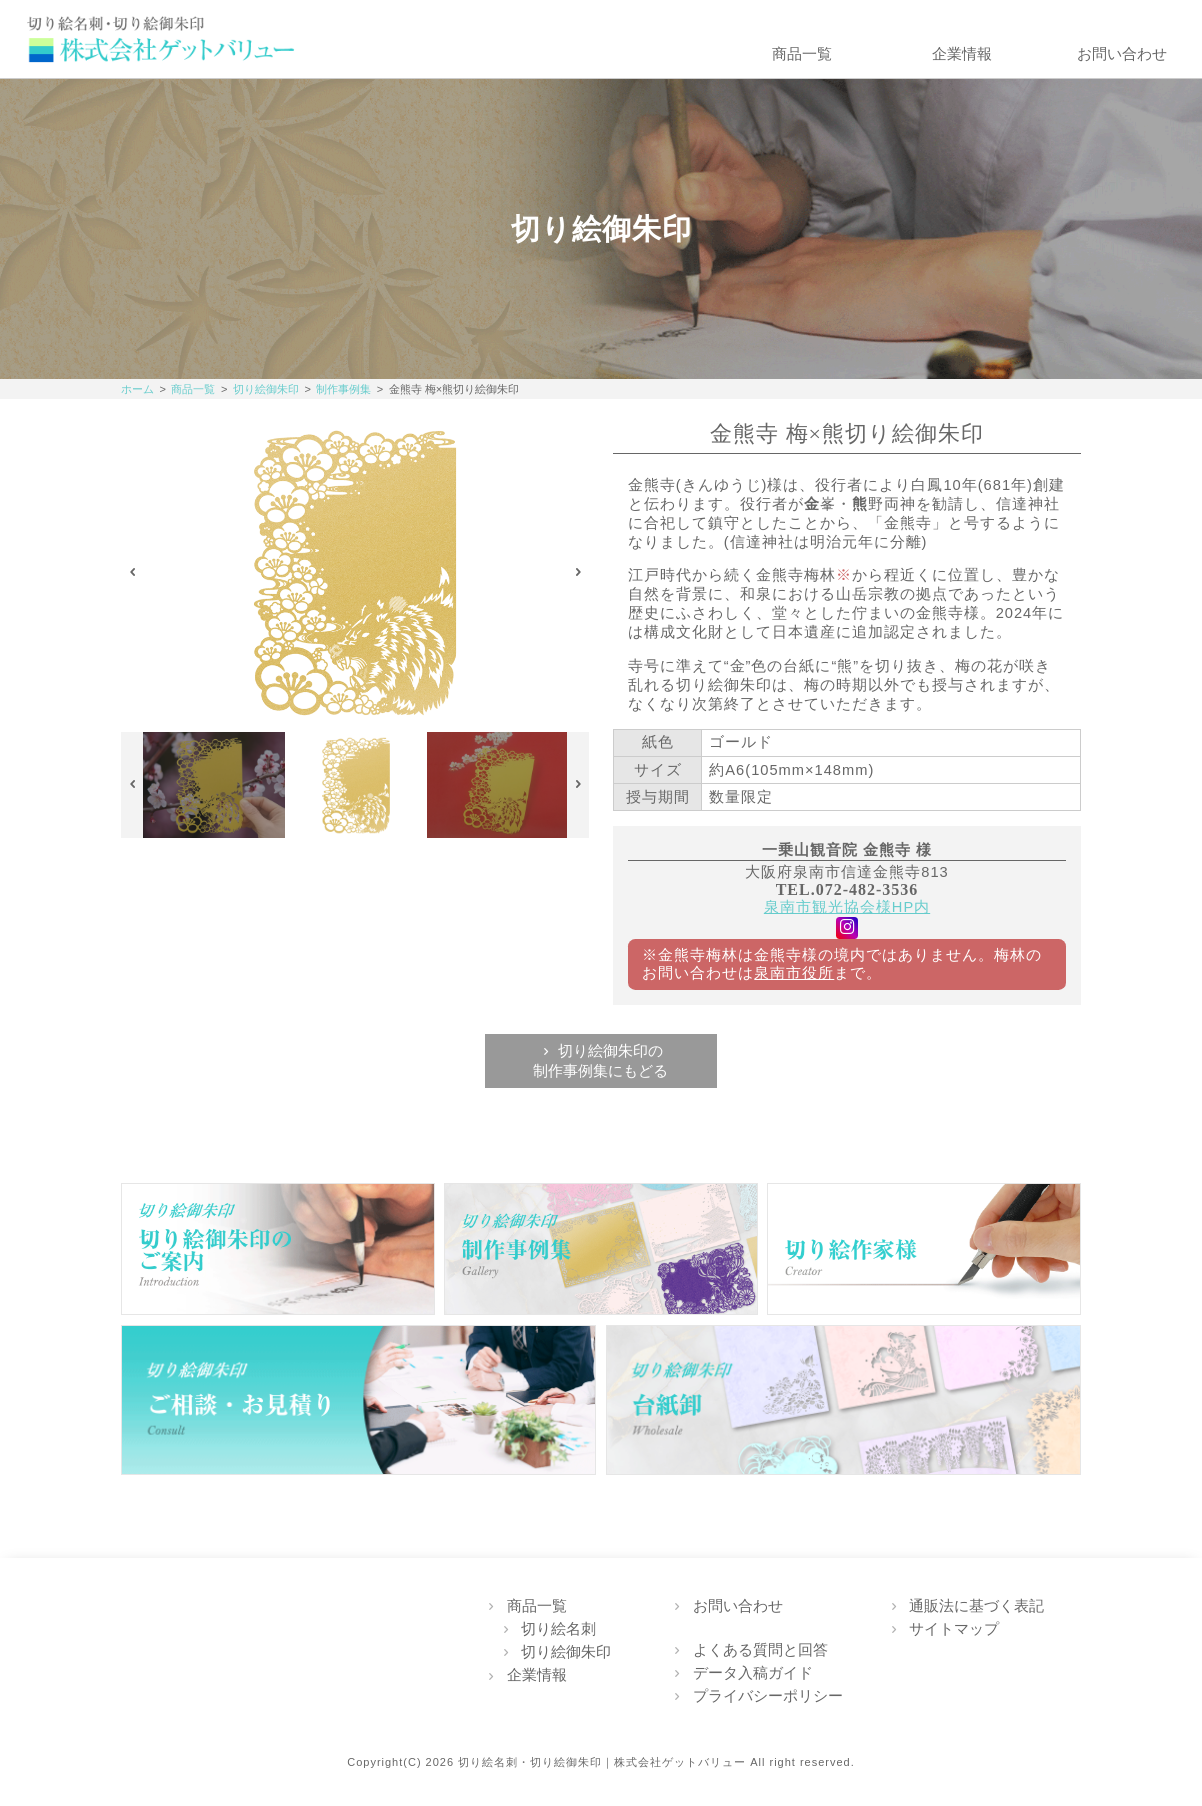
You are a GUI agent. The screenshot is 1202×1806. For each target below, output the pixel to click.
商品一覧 (802, 54)
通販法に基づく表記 (976, 1606)
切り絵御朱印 (266, 389)
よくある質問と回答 (760, 1650)
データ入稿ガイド (753, 1673)
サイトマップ (954, 1629)
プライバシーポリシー (768, 1696)
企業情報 (962, 54)
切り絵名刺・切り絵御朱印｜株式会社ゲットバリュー (602, 1762)
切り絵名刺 (558, 1629)
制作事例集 (343, 389)
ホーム (137, 389)
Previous (132, 573)
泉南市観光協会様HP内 (847, 907)
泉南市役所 (794, 973)
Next (578, 573)
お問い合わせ (1122, 54)
